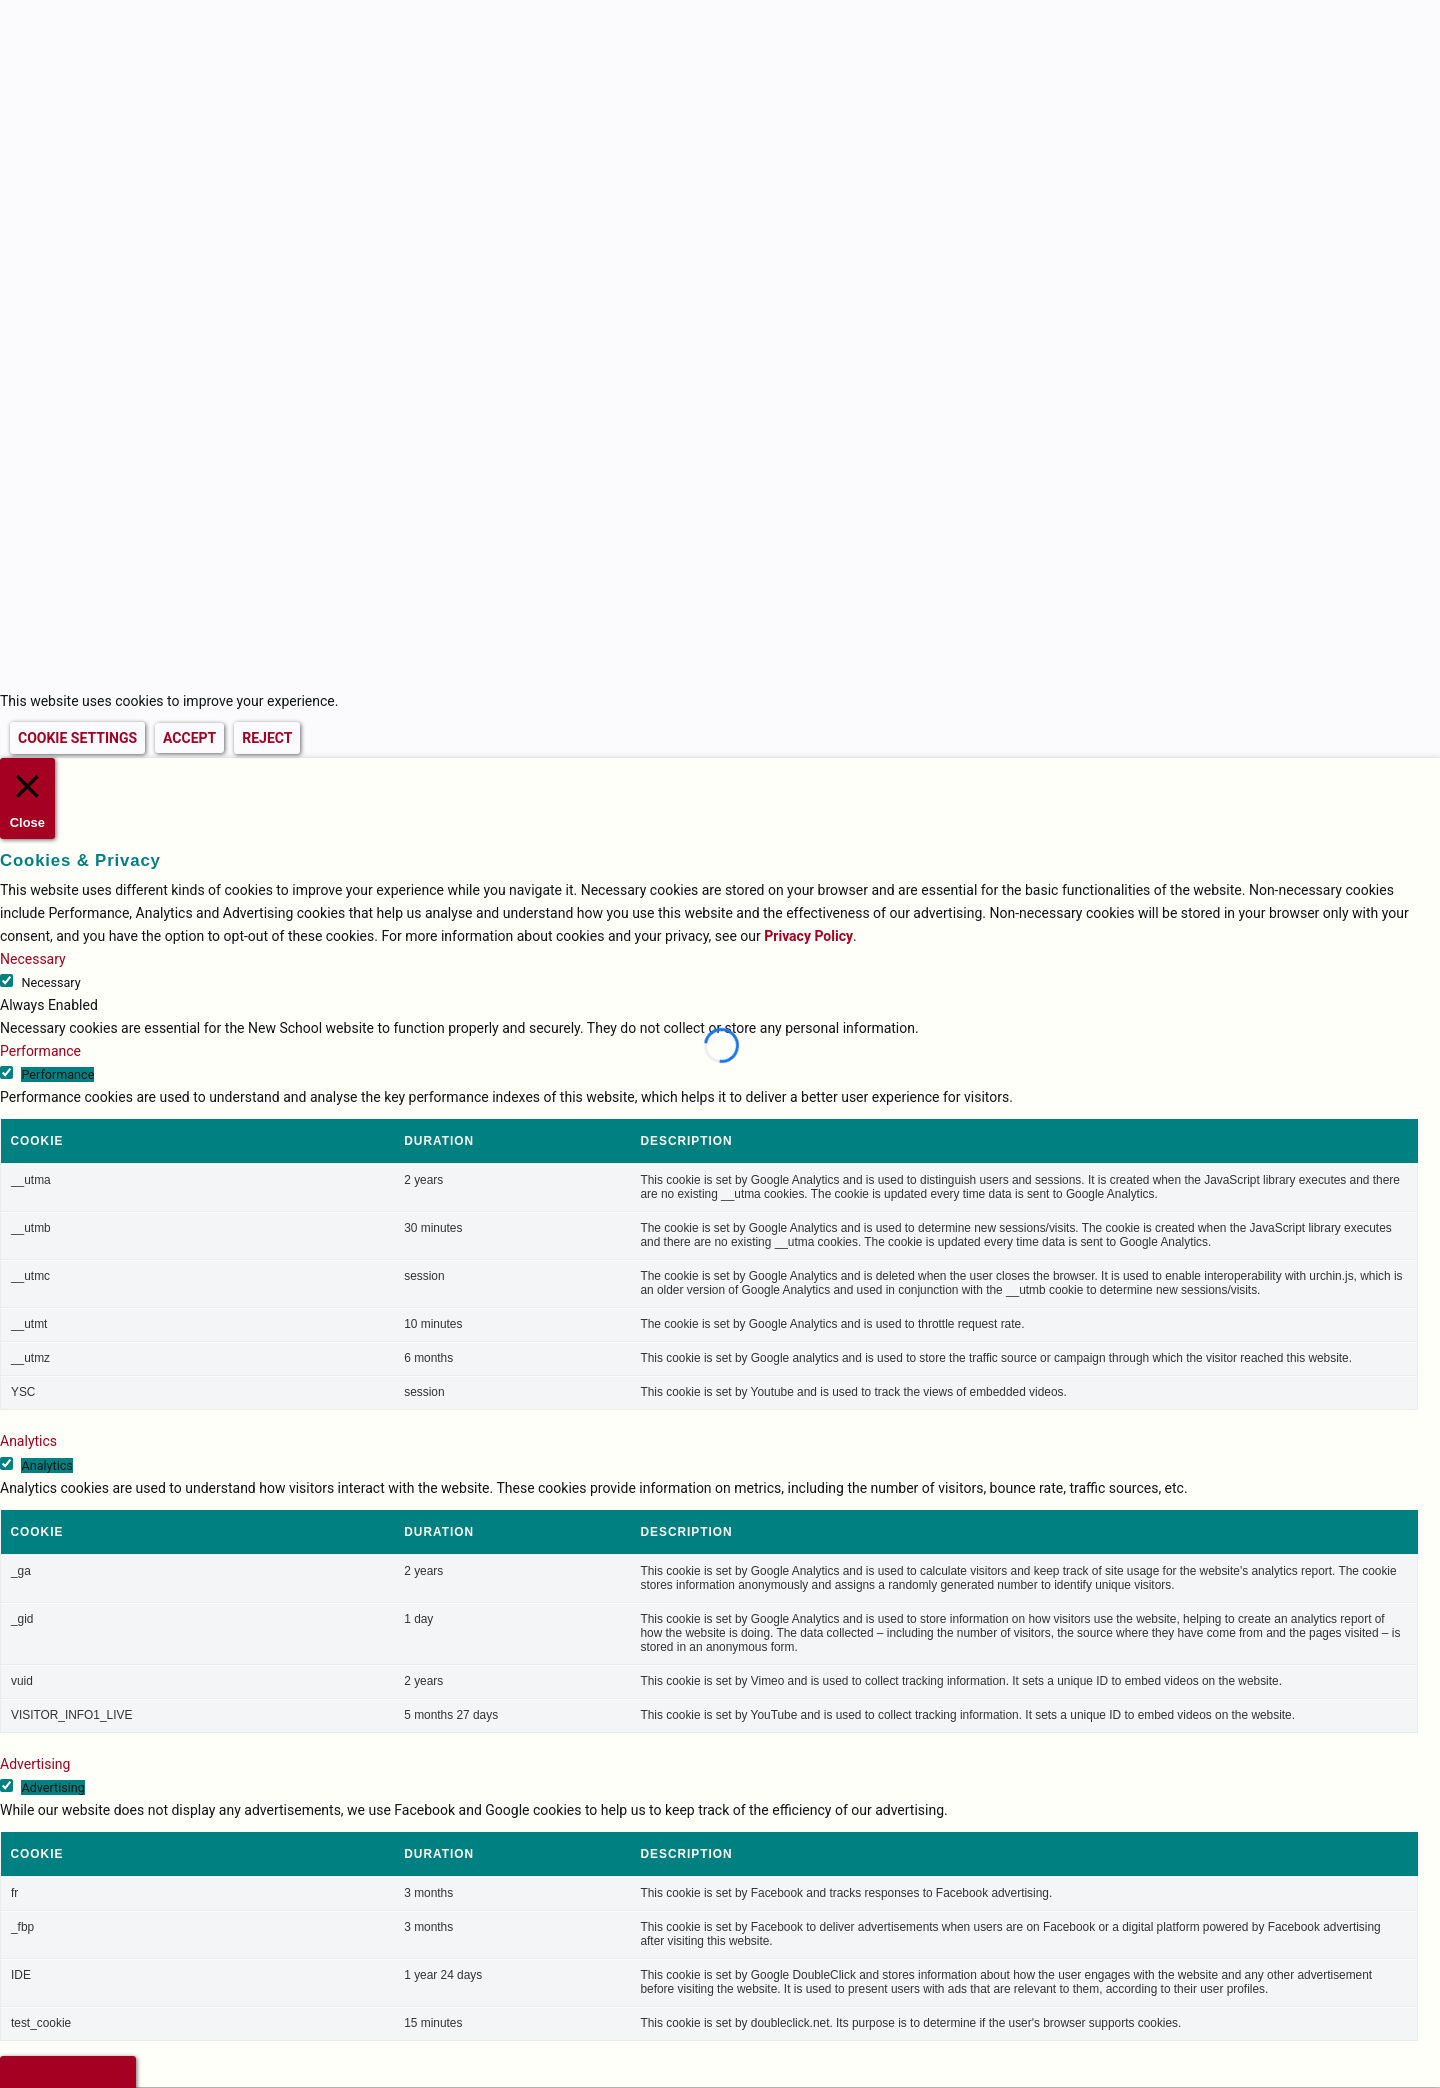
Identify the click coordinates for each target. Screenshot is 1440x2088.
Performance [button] (40, 1048)
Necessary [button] (33, 956)
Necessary (50, 979)
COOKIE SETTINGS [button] (77, 738)
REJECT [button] (267, 738)
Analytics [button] (28, 1438)
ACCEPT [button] (189, 738)
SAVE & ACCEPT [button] (68, 2070)
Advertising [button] (35, 1761)
